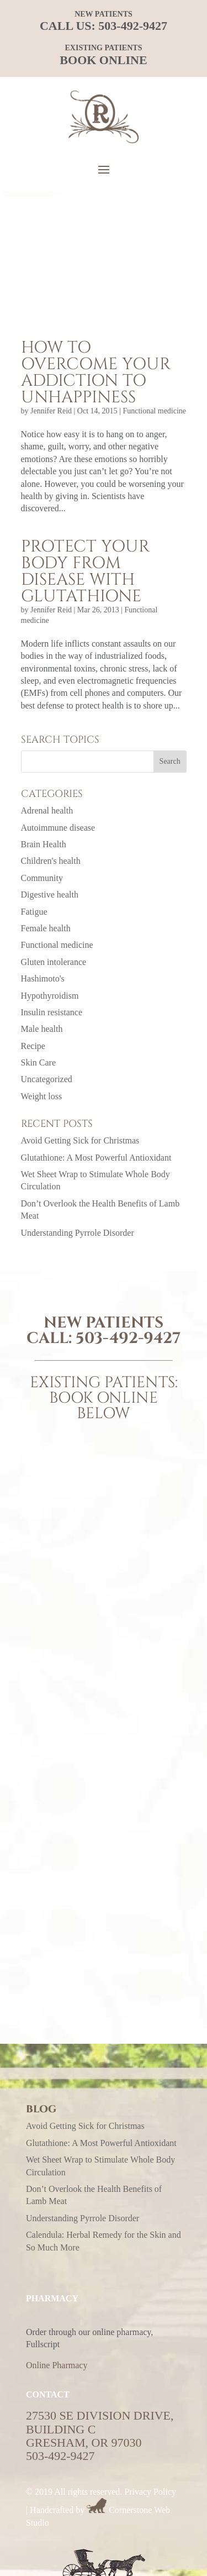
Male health (42, 1028)
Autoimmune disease (58, 827)
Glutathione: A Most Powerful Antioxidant (96, 1157)
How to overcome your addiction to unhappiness (96, 372)
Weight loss (41, 1096)
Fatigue (34, 911)
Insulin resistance (52, 1012)
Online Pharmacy (57, 2365)
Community (42, 878)
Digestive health (49, 894)
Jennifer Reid (51, 411)
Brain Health (43, 844)
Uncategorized (46, 1079)
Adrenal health (47, 810)
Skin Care (38, 1062)
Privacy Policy (150, 2491)
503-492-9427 (132, 26)
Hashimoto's (43, 978)
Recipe (33, 1046)
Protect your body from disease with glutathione (85, 571)
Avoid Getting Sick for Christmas (80, 1140)
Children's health (51, 860)
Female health (46, 928)
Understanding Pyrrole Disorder (77, 1232)
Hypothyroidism (50, 995)
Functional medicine (154, 411)
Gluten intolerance (54, 962)
